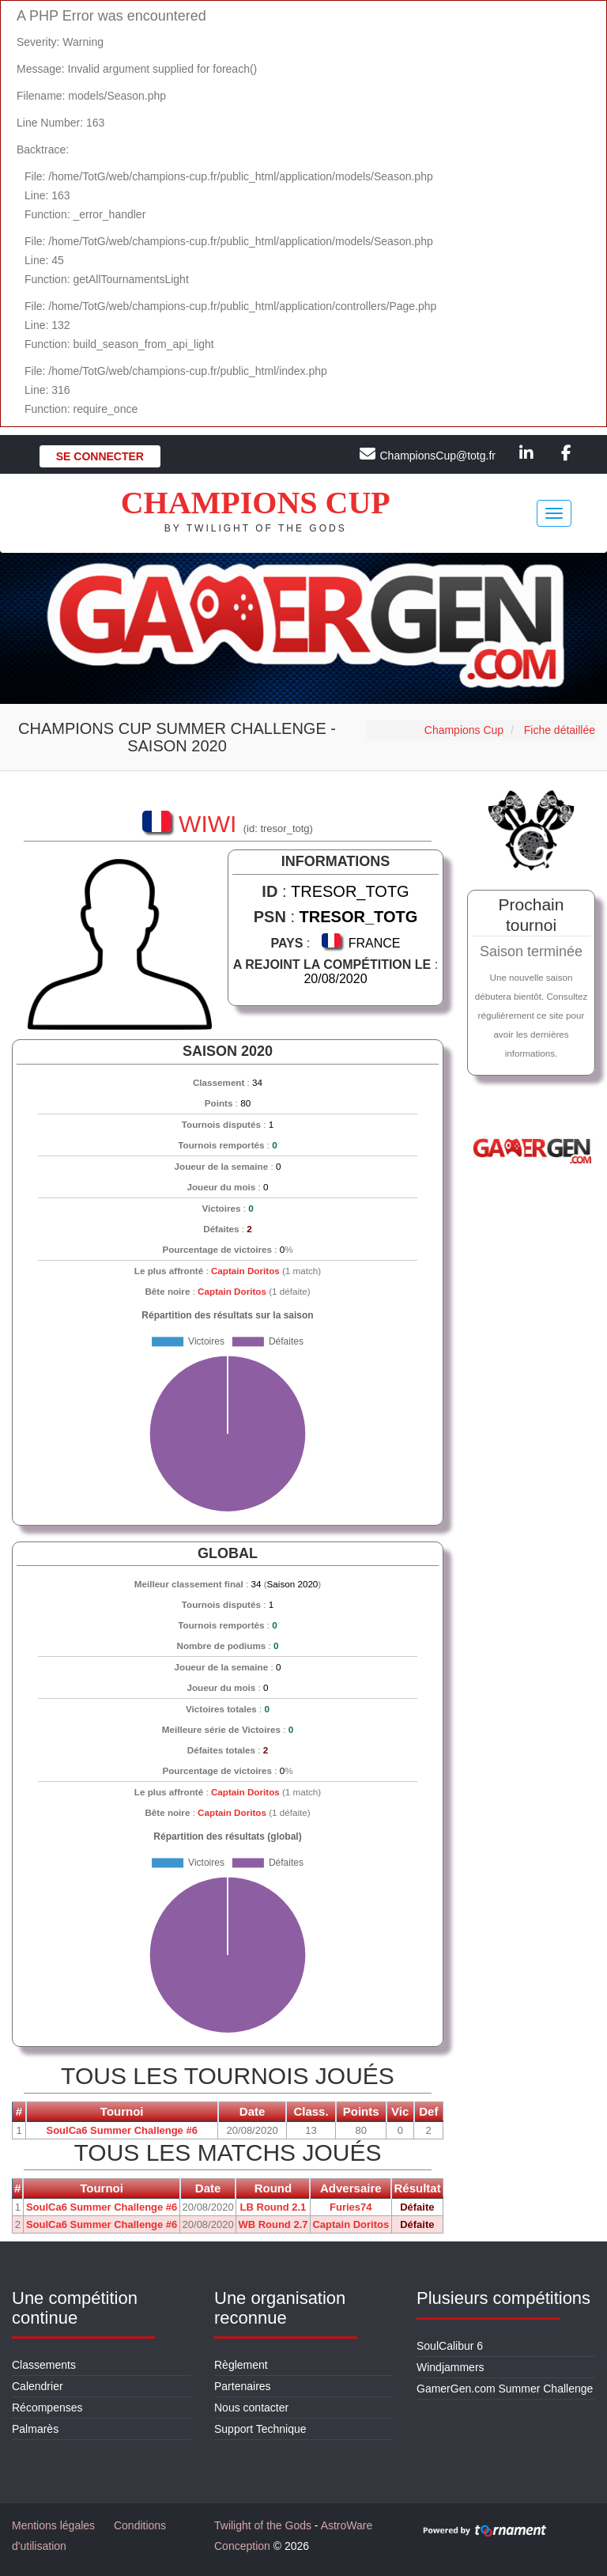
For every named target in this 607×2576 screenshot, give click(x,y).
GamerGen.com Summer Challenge (505, 2388)
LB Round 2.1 (273, 2207)
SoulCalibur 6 (450, 2346)
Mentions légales (53, 2525)
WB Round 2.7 (272, 2224)
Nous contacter (251, 2407)
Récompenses (47, 2407)
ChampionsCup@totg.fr (437, 455)
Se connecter (100, 456)
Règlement (241, 2364)
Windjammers (450, 2367)
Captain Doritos (245, 1270)
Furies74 (350, 2207)
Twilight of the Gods (262, 2525)
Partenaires (242, 2386)
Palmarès (35, 2429)
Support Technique (260, 2429)
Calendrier (37, 2386)
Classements (44, 2364)
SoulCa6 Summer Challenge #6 (121, 2130)
